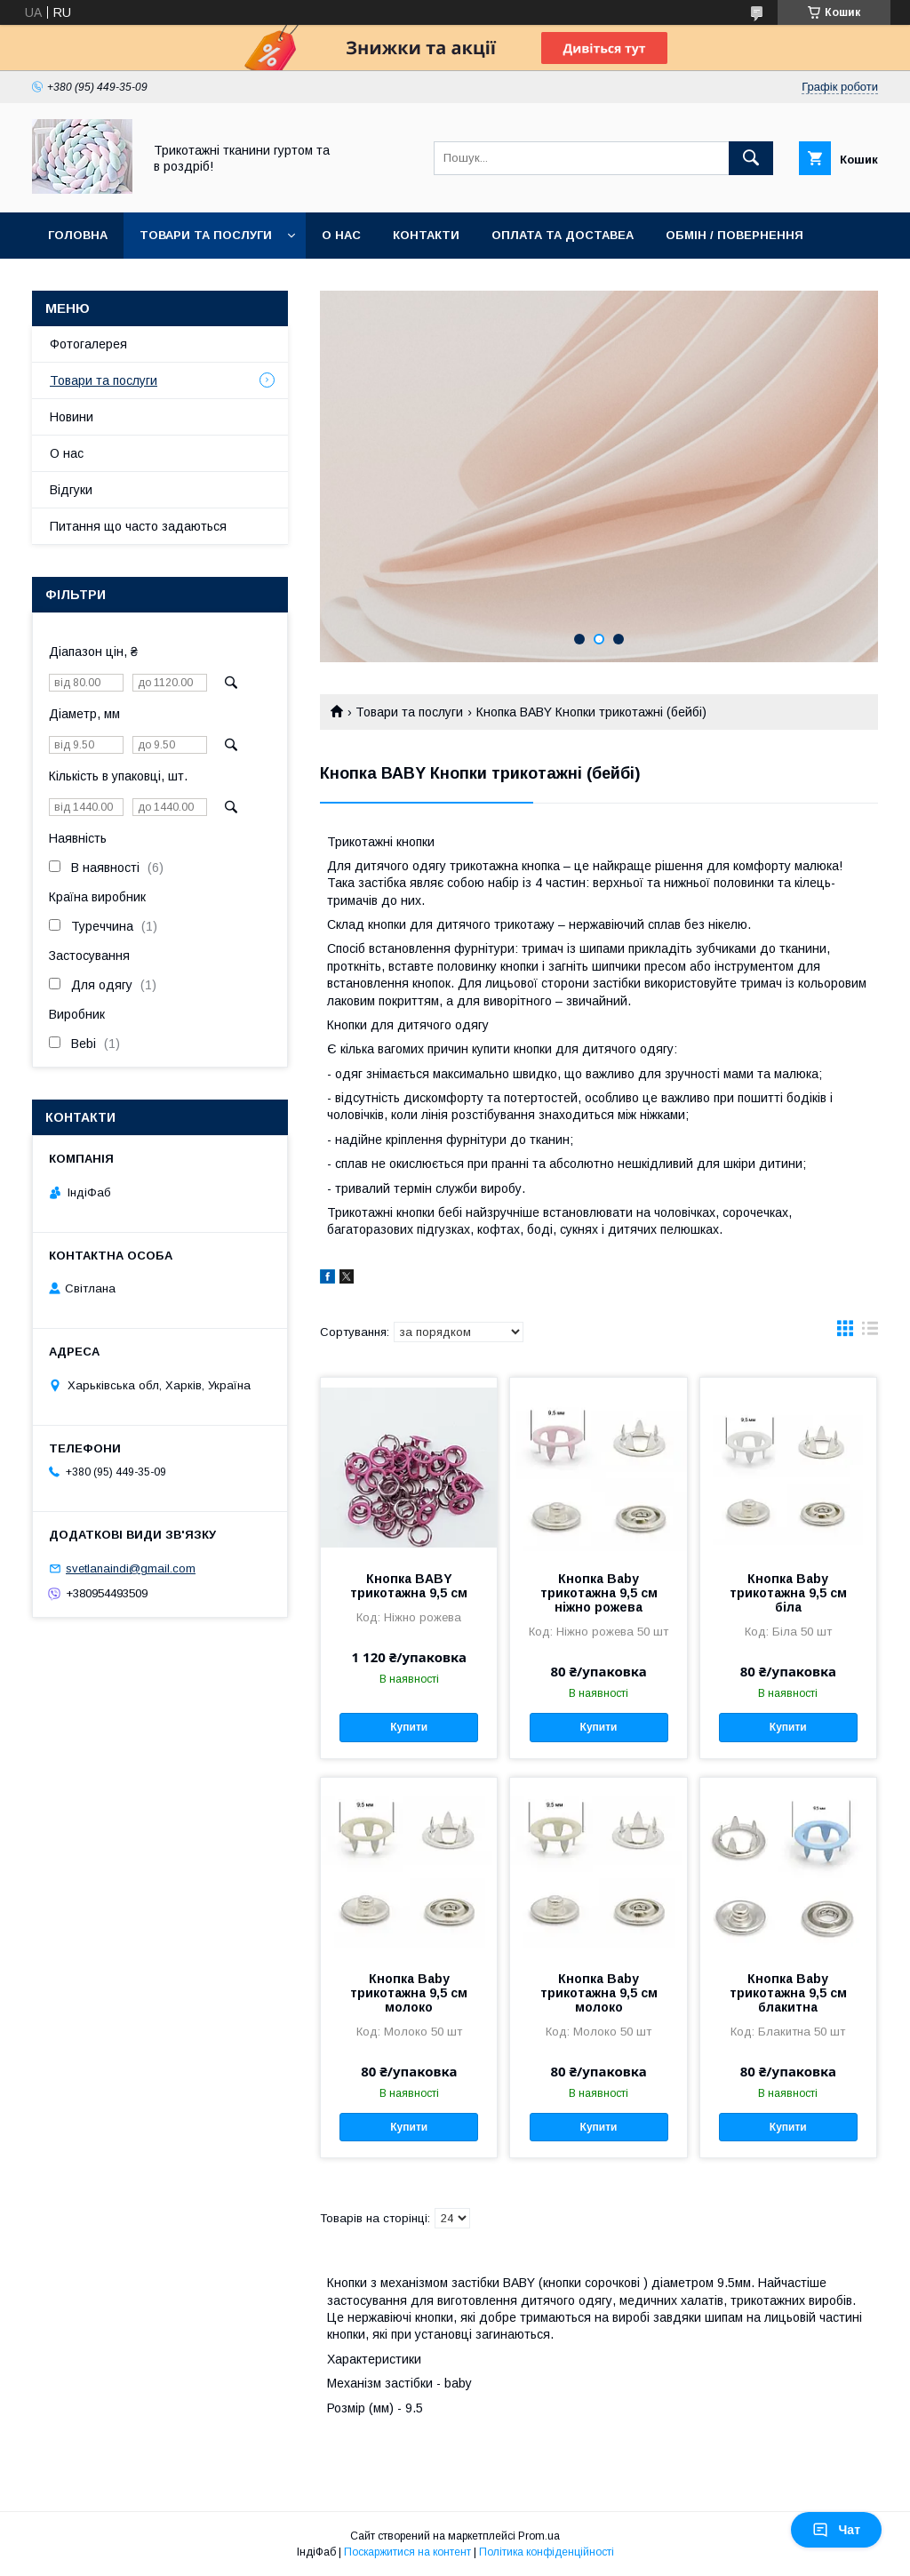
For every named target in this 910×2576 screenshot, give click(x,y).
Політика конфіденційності (546, 2552)
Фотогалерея (88, 344)
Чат (836, 2530)
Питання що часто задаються (138, 526)
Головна (78, 235)
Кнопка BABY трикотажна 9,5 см (408, 1586)
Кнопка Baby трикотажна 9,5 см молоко (408, 1993)
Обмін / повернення (734, 235)
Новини (71, 417)
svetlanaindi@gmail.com (131, 1568)
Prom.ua (539, 2536)
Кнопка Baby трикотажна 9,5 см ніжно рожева (599, 1593)
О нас (341, 235)
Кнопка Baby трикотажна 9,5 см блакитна (788, 1993)
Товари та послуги (206, 235)
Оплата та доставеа (562, 235)
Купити (408, 1727)
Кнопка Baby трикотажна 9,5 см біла (788, 1593)
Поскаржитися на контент (407, 2552)
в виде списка (870, 1332)
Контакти (426, 235)
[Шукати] (751, 158)
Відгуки (71, 490)
